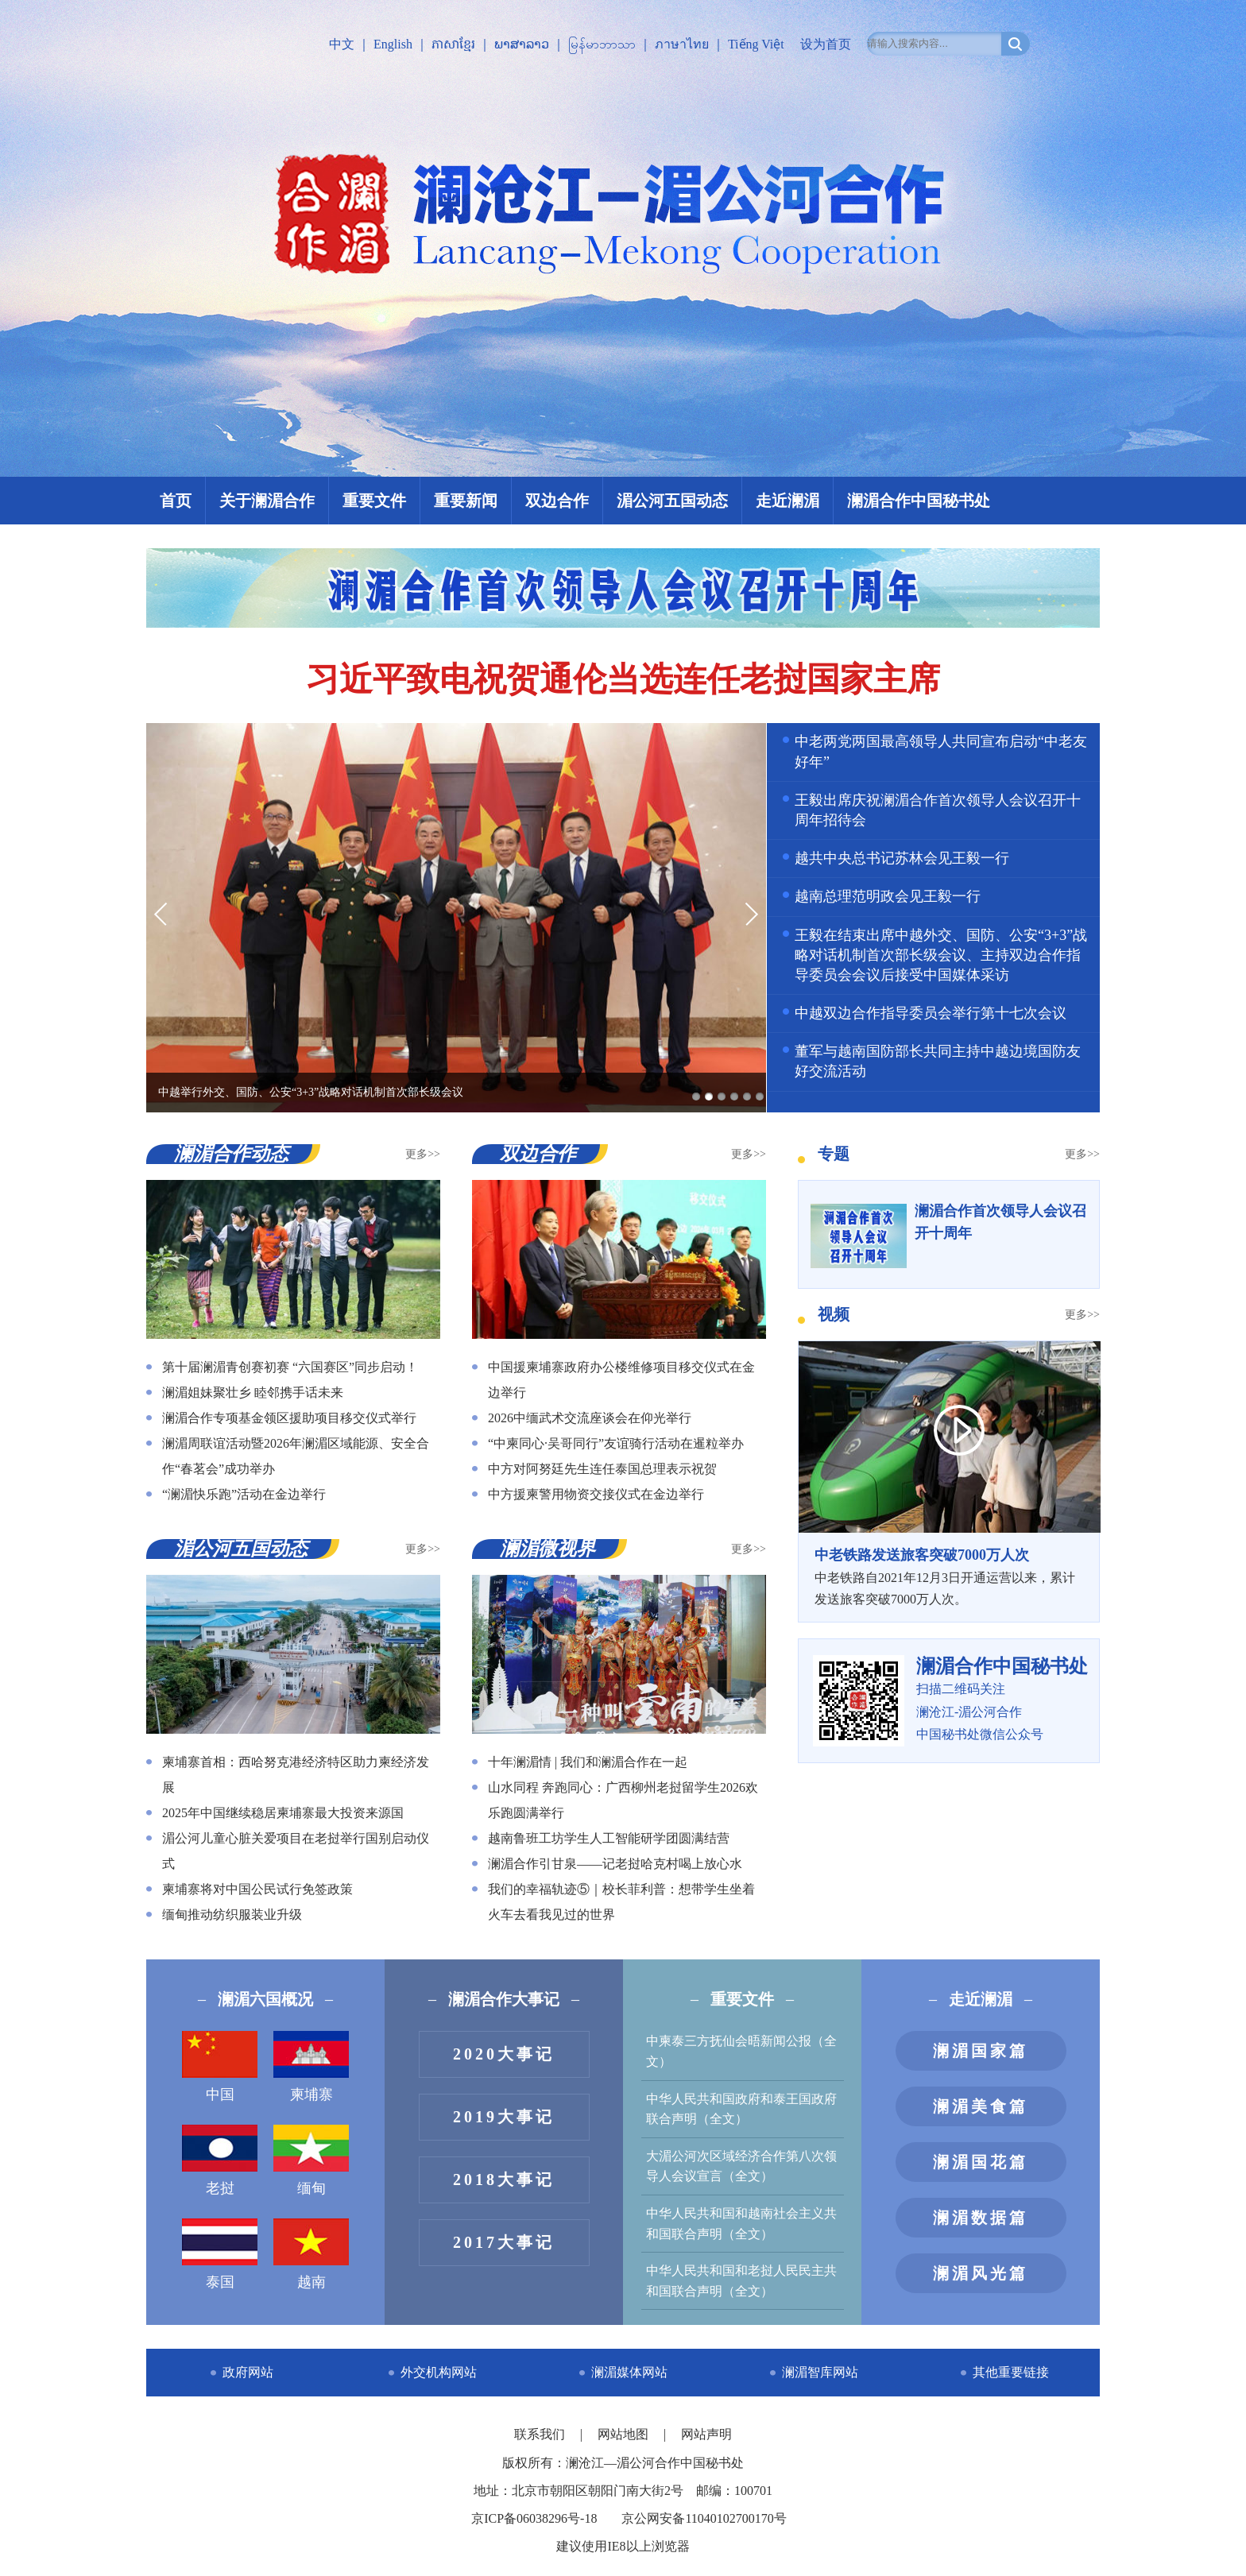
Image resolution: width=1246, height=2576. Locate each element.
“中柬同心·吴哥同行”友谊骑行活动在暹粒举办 (616, 1443)
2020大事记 (504, 2054)
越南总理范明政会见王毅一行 (888, 896)
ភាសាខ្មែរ (453, 44)
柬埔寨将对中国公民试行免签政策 (257, 1889)
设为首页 (825, 44)
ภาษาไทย (682, 44)
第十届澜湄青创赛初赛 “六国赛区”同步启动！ (290, 1367)
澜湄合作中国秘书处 (918, 500)
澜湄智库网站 (820, 2372)
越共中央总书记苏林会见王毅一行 (902, 858)
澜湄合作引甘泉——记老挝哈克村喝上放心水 (615, 1863)
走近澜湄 (787, 500)
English (392, 44)
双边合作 (557, 500)
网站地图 (625, 2434)
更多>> (422, 1154)
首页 (176, 500)
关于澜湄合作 (267, 500)
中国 (219, 2066)
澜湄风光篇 (980, 2273)
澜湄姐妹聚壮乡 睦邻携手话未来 (252, 1392)
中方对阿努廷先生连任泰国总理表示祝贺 (602, 1469)
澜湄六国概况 (265, 1999)
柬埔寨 (311, 2066)
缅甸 (311, 2160)
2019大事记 (504, 2116)
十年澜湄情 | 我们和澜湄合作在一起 (587, 1762)
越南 (311, 2254)
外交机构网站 (438, 2372)
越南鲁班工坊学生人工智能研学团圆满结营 (608, 1838)
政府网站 (247, 2372)
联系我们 (541, 2434)
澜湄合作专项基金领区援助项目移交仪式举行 (289, 1418)
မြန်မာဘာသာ (602, 44)
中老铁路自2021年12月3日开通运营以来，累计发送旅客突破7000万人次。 (949, 1575)
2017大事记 (504, 2242)
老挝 (219, 2160)
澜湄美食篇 (980, 2106)
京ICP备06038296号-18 (534, 2518)
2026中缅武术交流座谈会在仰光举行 (589, 1418)
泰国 (219, 2254)
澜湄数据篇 (980, 2217)
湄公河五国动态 (672, 500)
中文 (341, 44)
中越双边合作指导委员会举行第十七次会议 (930, 1013)
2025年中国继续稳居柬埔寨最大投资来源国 (283, 1813)
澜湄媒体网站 (629, 2372)
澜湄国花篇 (980, 2162)
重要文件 (374, 500)
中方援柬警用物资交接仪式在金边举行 (596, 1494)
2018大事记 (504, 2179)
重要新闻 (465, 500)
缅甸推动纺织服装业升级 (232, 1914)
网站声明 (706, 2434)
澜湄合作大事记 (503, 1999)
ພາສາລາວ (521, 44)
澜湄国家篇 (980, 2051)
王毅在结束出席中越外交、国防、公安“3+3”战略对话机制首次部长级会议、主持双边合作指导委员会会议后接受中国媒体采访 (941, 955)
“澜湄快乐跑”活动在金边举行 (244, 1494)
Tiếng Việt (756, 44)
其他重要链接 (1011, 2372)
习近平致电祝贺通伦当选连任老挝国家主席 (623, 679)
